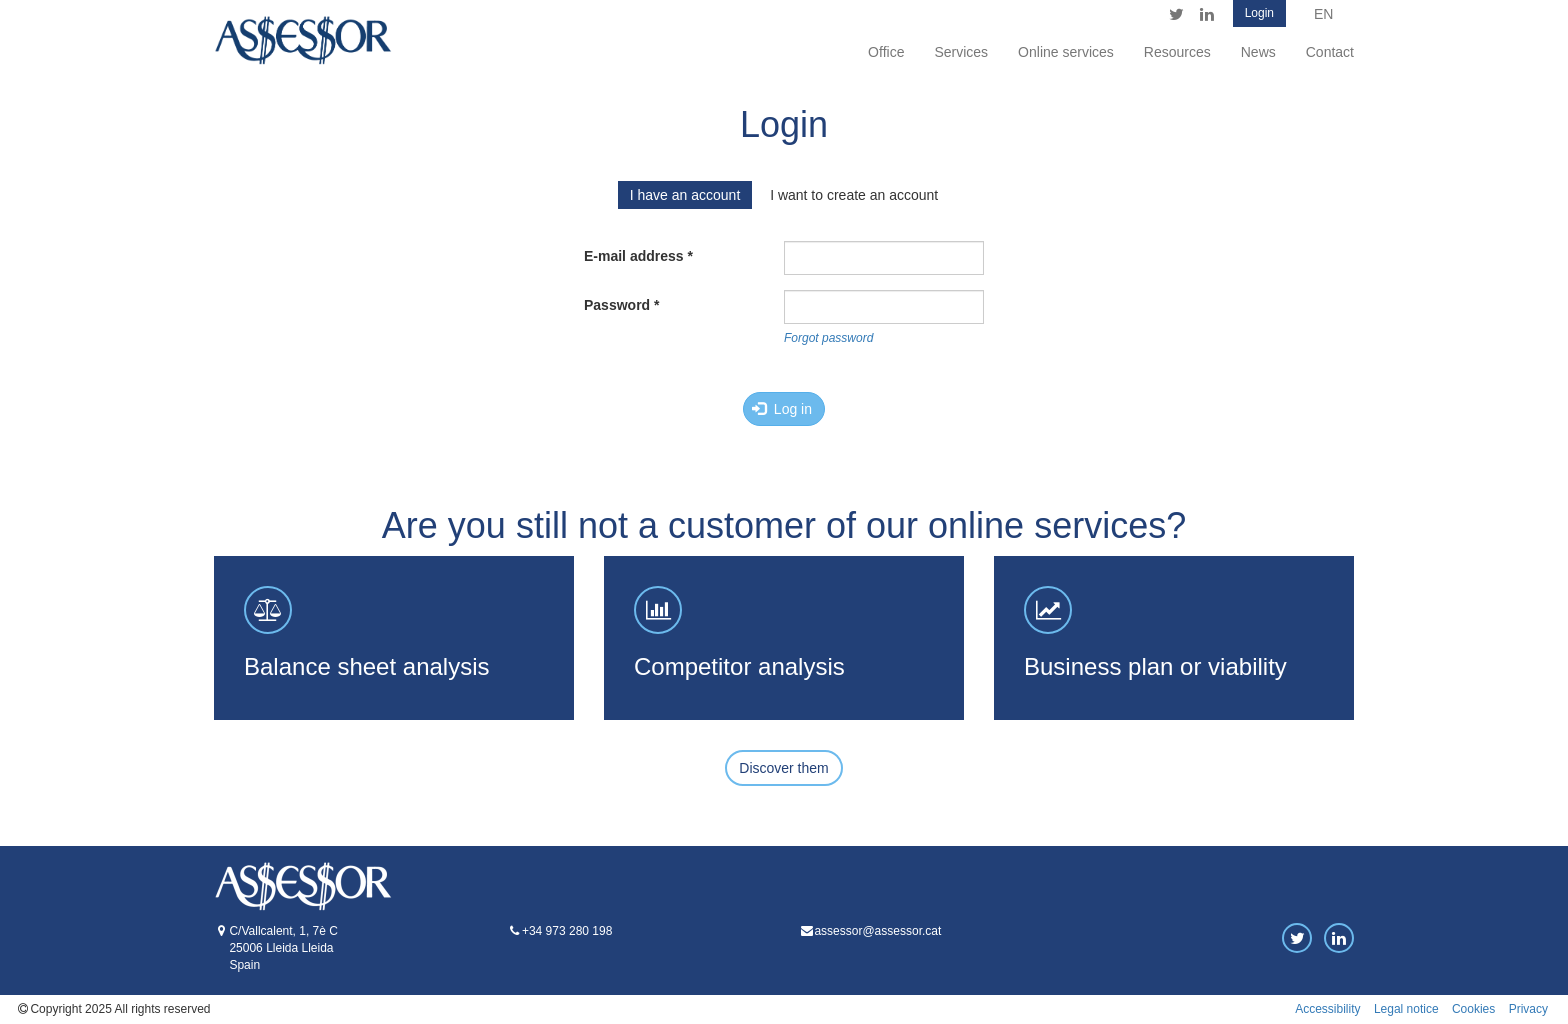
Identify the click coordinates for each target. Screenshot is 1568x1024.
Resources (1177, 52)
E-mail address (638, 256)
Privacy (1528, 1009)
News (1258, 52)
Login (1259, 13)
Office (886, 52)
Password (621, 305)
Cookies (1473, 1009)
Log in (782, 409)
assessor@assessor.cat (877, 931)
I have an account (685, 195)
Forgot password (828, 338)
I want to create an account (854, 195)
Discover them (783, 768)
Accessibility (1327, 1009)
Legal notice (1406, 1009)
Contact (1330, 52)
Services (961, 52)
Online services (1066, 52)
